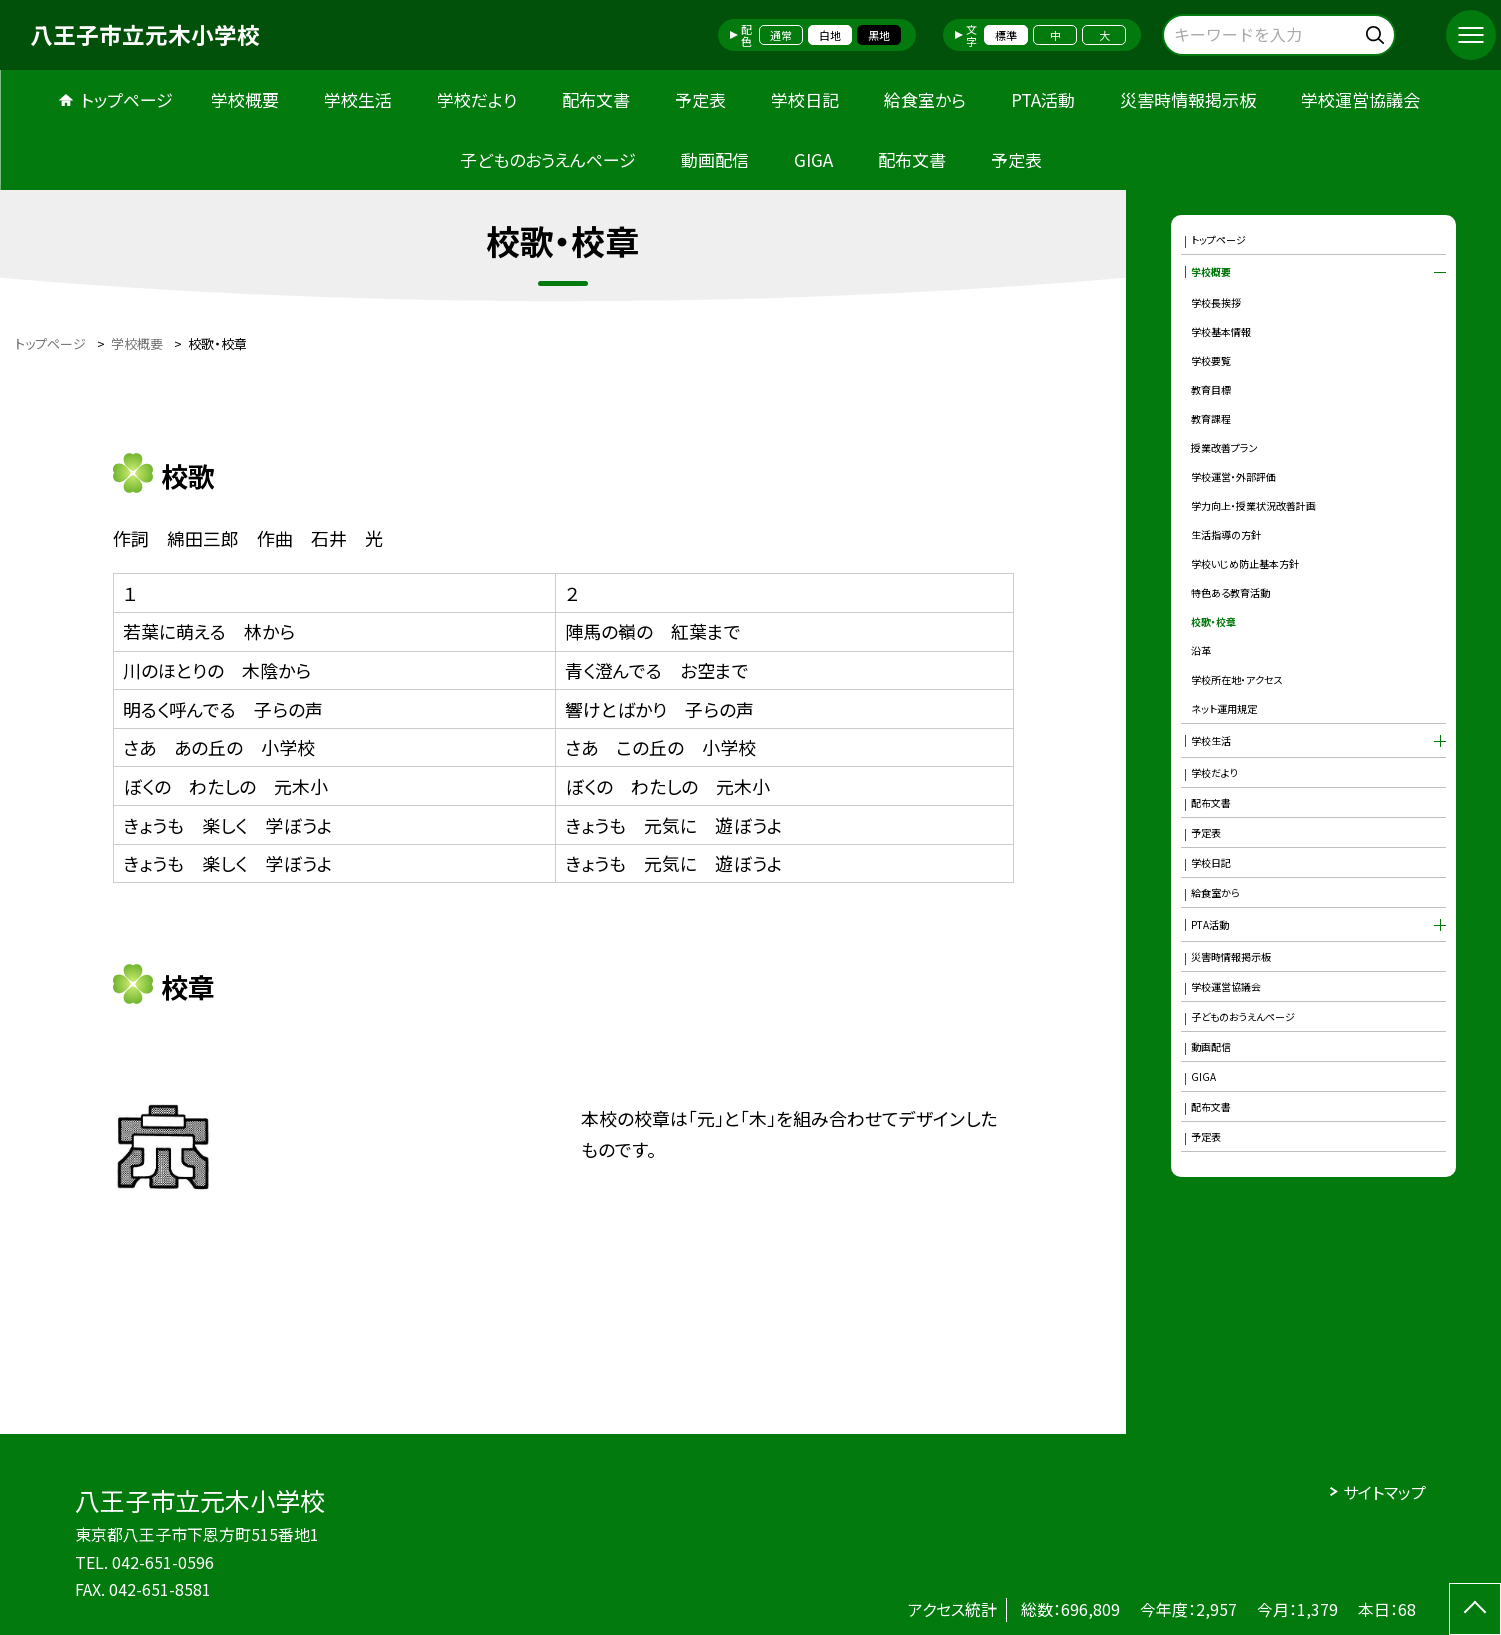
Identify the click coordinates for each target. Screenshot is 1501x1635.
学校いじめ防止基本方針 (1245, 563)
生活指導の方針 (1226, 534)
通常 (781, 35)
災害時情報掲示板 (1188, 99)
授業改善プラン (1224, 447)
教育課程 (1211, 418)
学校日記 (805, 99)
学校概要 (245, 99)
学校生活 (358, 99)
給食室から (925, 99)
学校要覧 (1211, 360)
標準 (1006, 35)
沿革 (1201, 650)
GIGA (813, 159)
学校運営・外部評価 (1233, 476)
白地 (830, 35)
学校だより (477, 99)
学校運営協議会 (1360, 99)
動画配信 (715, 159)
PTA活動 (1043, 99)
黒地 (879, 35)
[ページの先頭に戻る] (1475, 1609)
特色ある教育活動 (1230, 592)
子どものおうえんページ (548, 159)
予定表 (700, 99)
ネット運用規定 (1224, 708)
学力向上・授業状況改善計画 (1253, 505)
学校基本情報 (1221, 331)
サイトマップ (1384, 1492)
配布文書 (596, 99)
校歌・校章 (1213, 621)
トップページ (127, 99)
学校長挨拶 (1216, 302)
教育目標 (1211, 389)
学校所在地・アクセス (1237, 679)
